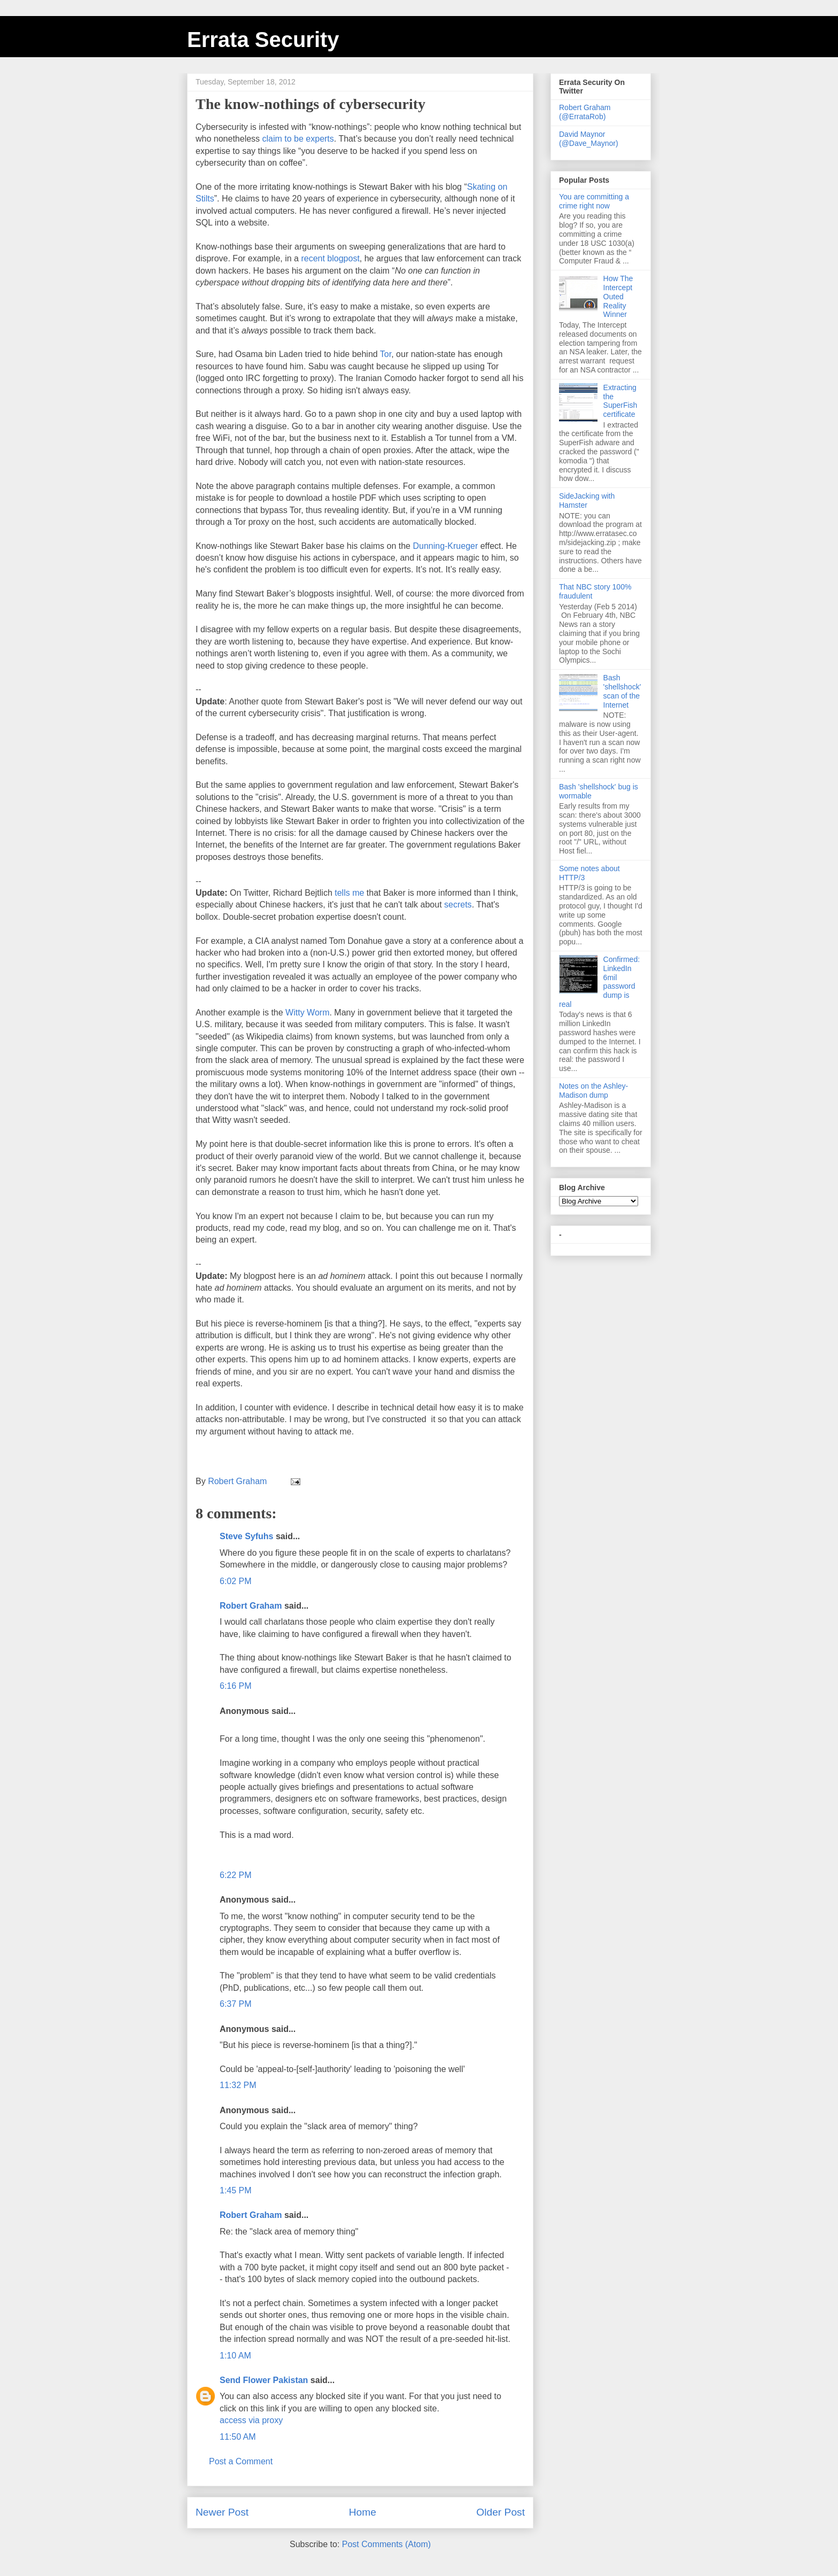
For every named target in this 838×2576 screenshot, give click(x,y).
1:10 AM (235, 2355)
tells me (349, 892)
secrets (458, 904)
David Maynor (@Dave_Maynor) (588, 139)
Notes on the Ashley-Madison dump (593, 1090)
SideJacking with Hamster (587, 500)
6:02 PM (236, 1581)
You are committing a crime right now (594, 201)
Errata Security (263, 39)
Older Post (500, 2512)
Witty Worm (307, 1012)
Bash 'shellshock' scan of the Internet (622, 691)
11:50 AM (238, 2436)
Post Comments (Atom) (386, 2544)
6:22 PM (236, 1875)
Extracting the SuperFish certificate (620, 400)
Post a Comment (241, 2461)
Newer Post (222, 2512)
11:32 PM (238, 2085)
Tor (385, 354)
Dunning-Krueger (446, 545)
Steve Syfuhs (246, 1536)
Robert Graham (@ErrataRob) (584, 112)
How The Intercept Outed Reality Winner (618, 296)
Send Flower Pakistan (264, 2380)
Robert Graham (251, 1605)
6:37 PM (236, 2003)
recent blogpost (330, 258)
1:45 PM (236, 2190)
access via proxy (251, 2420)
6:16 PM (236, 1685)
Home (362, 2512)
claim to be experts (298, 138)
